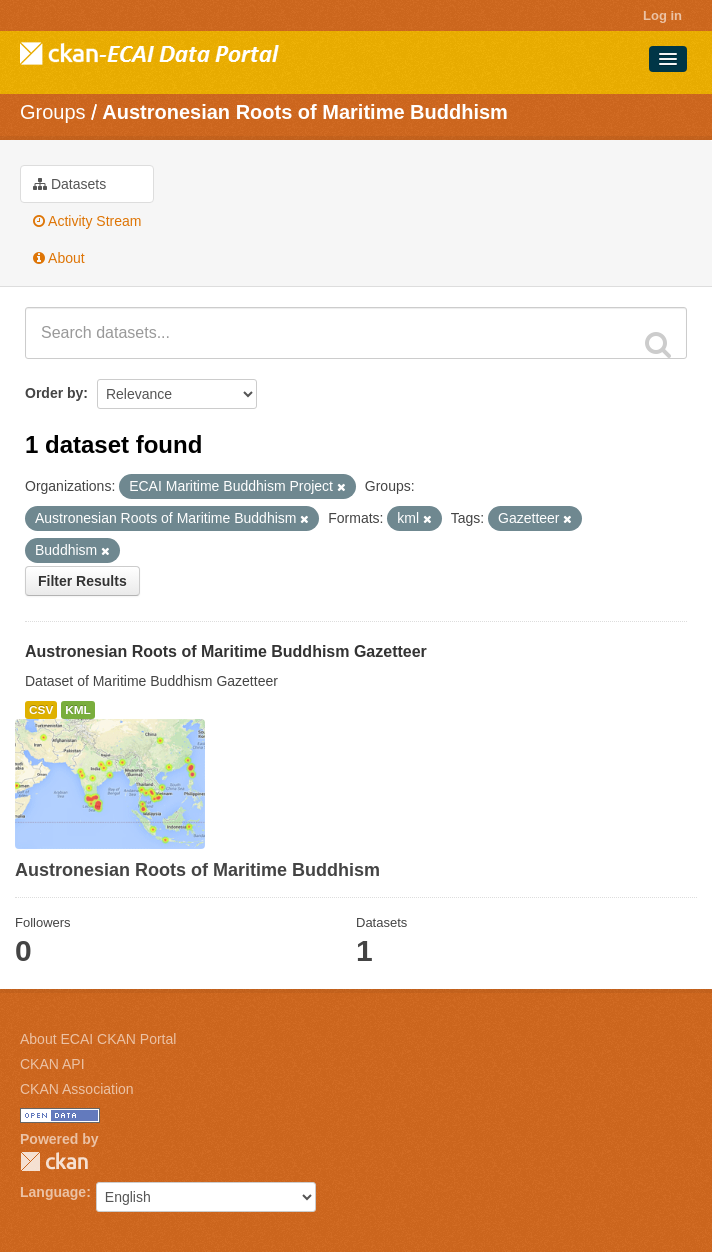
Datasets (69, 184)
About (59, 258)
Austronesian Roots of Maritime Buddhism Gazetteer (226, 651)
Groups (53, 112)
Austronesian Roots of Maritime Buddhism (305, 112)
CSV (41, 710)
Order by (54, 393)
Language (53, 1192)
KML (78, 710)
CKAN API (52, 1064)
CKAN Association (77, 1089)
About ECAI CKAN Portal (98, 1039)
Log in (662, 15)
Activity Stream (87, 221)
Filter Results (82, 581)
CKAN (54, 1161)
